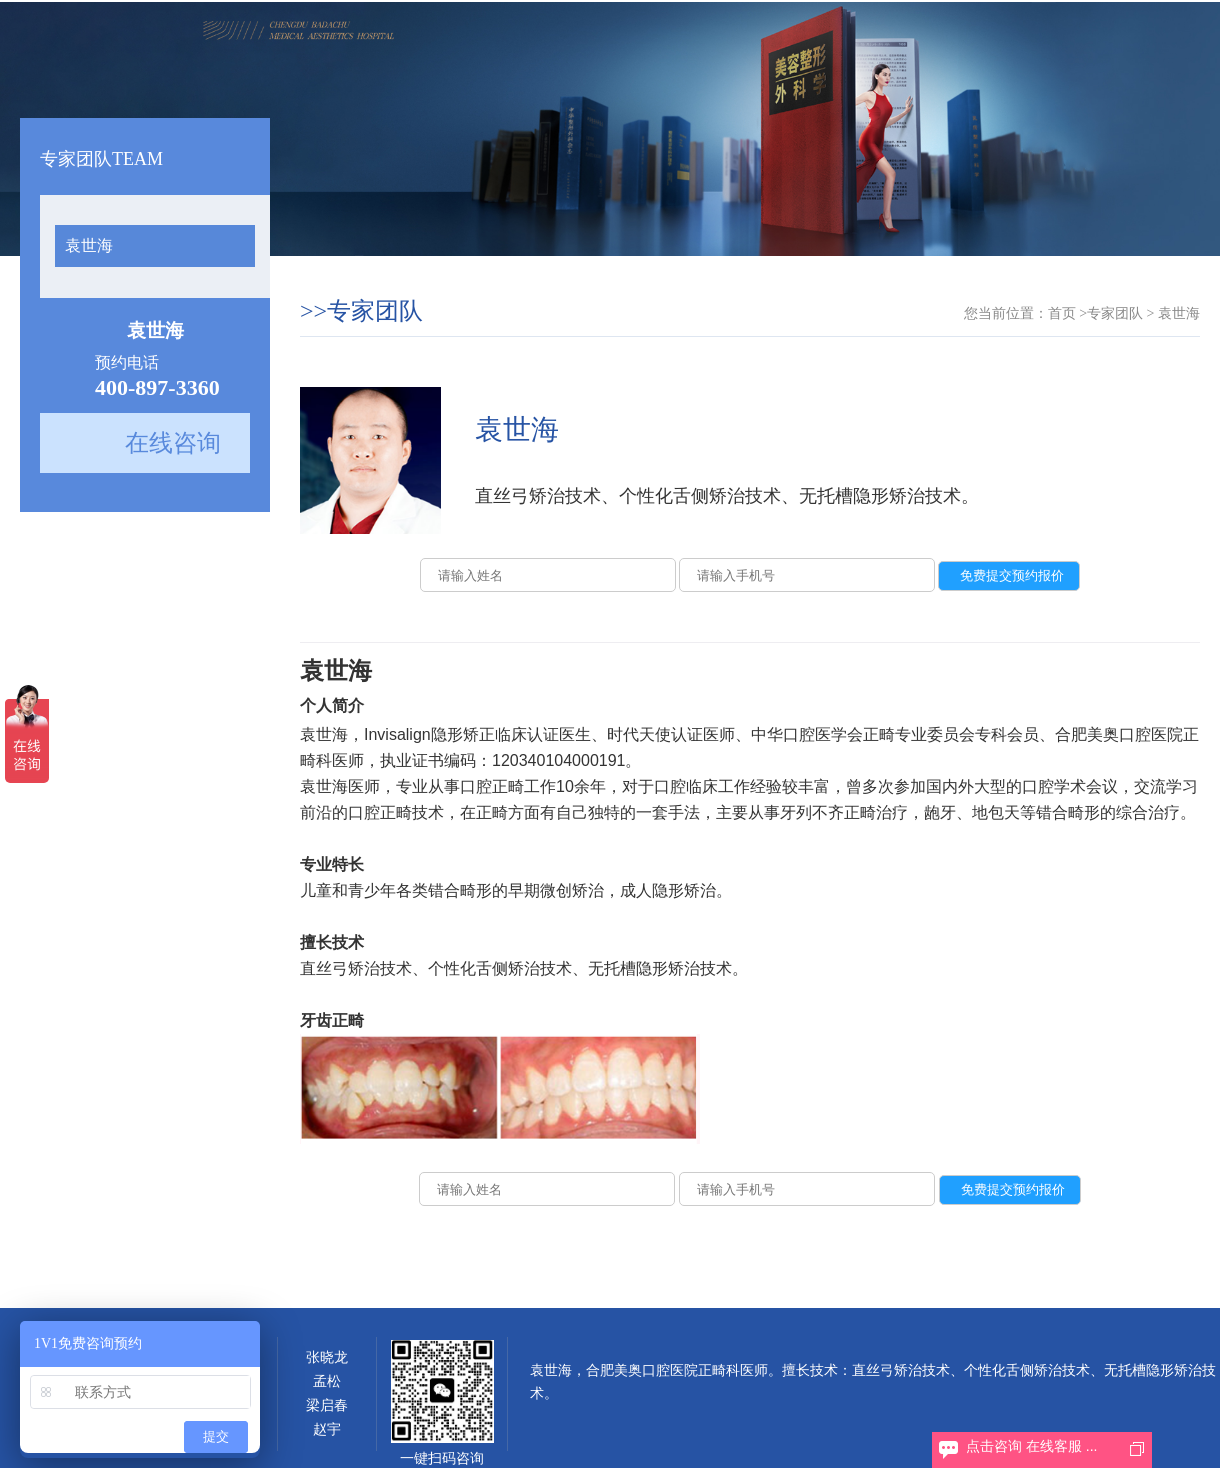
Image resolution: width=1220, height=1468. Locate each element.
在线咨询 (173, 443)
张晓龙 (327, 1357)
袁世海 (89, 245)
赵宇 (327, 1429)
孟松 (327, 1381)
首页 (1062, 313)
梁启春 (327, 1405)
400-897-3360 (157, 387)
